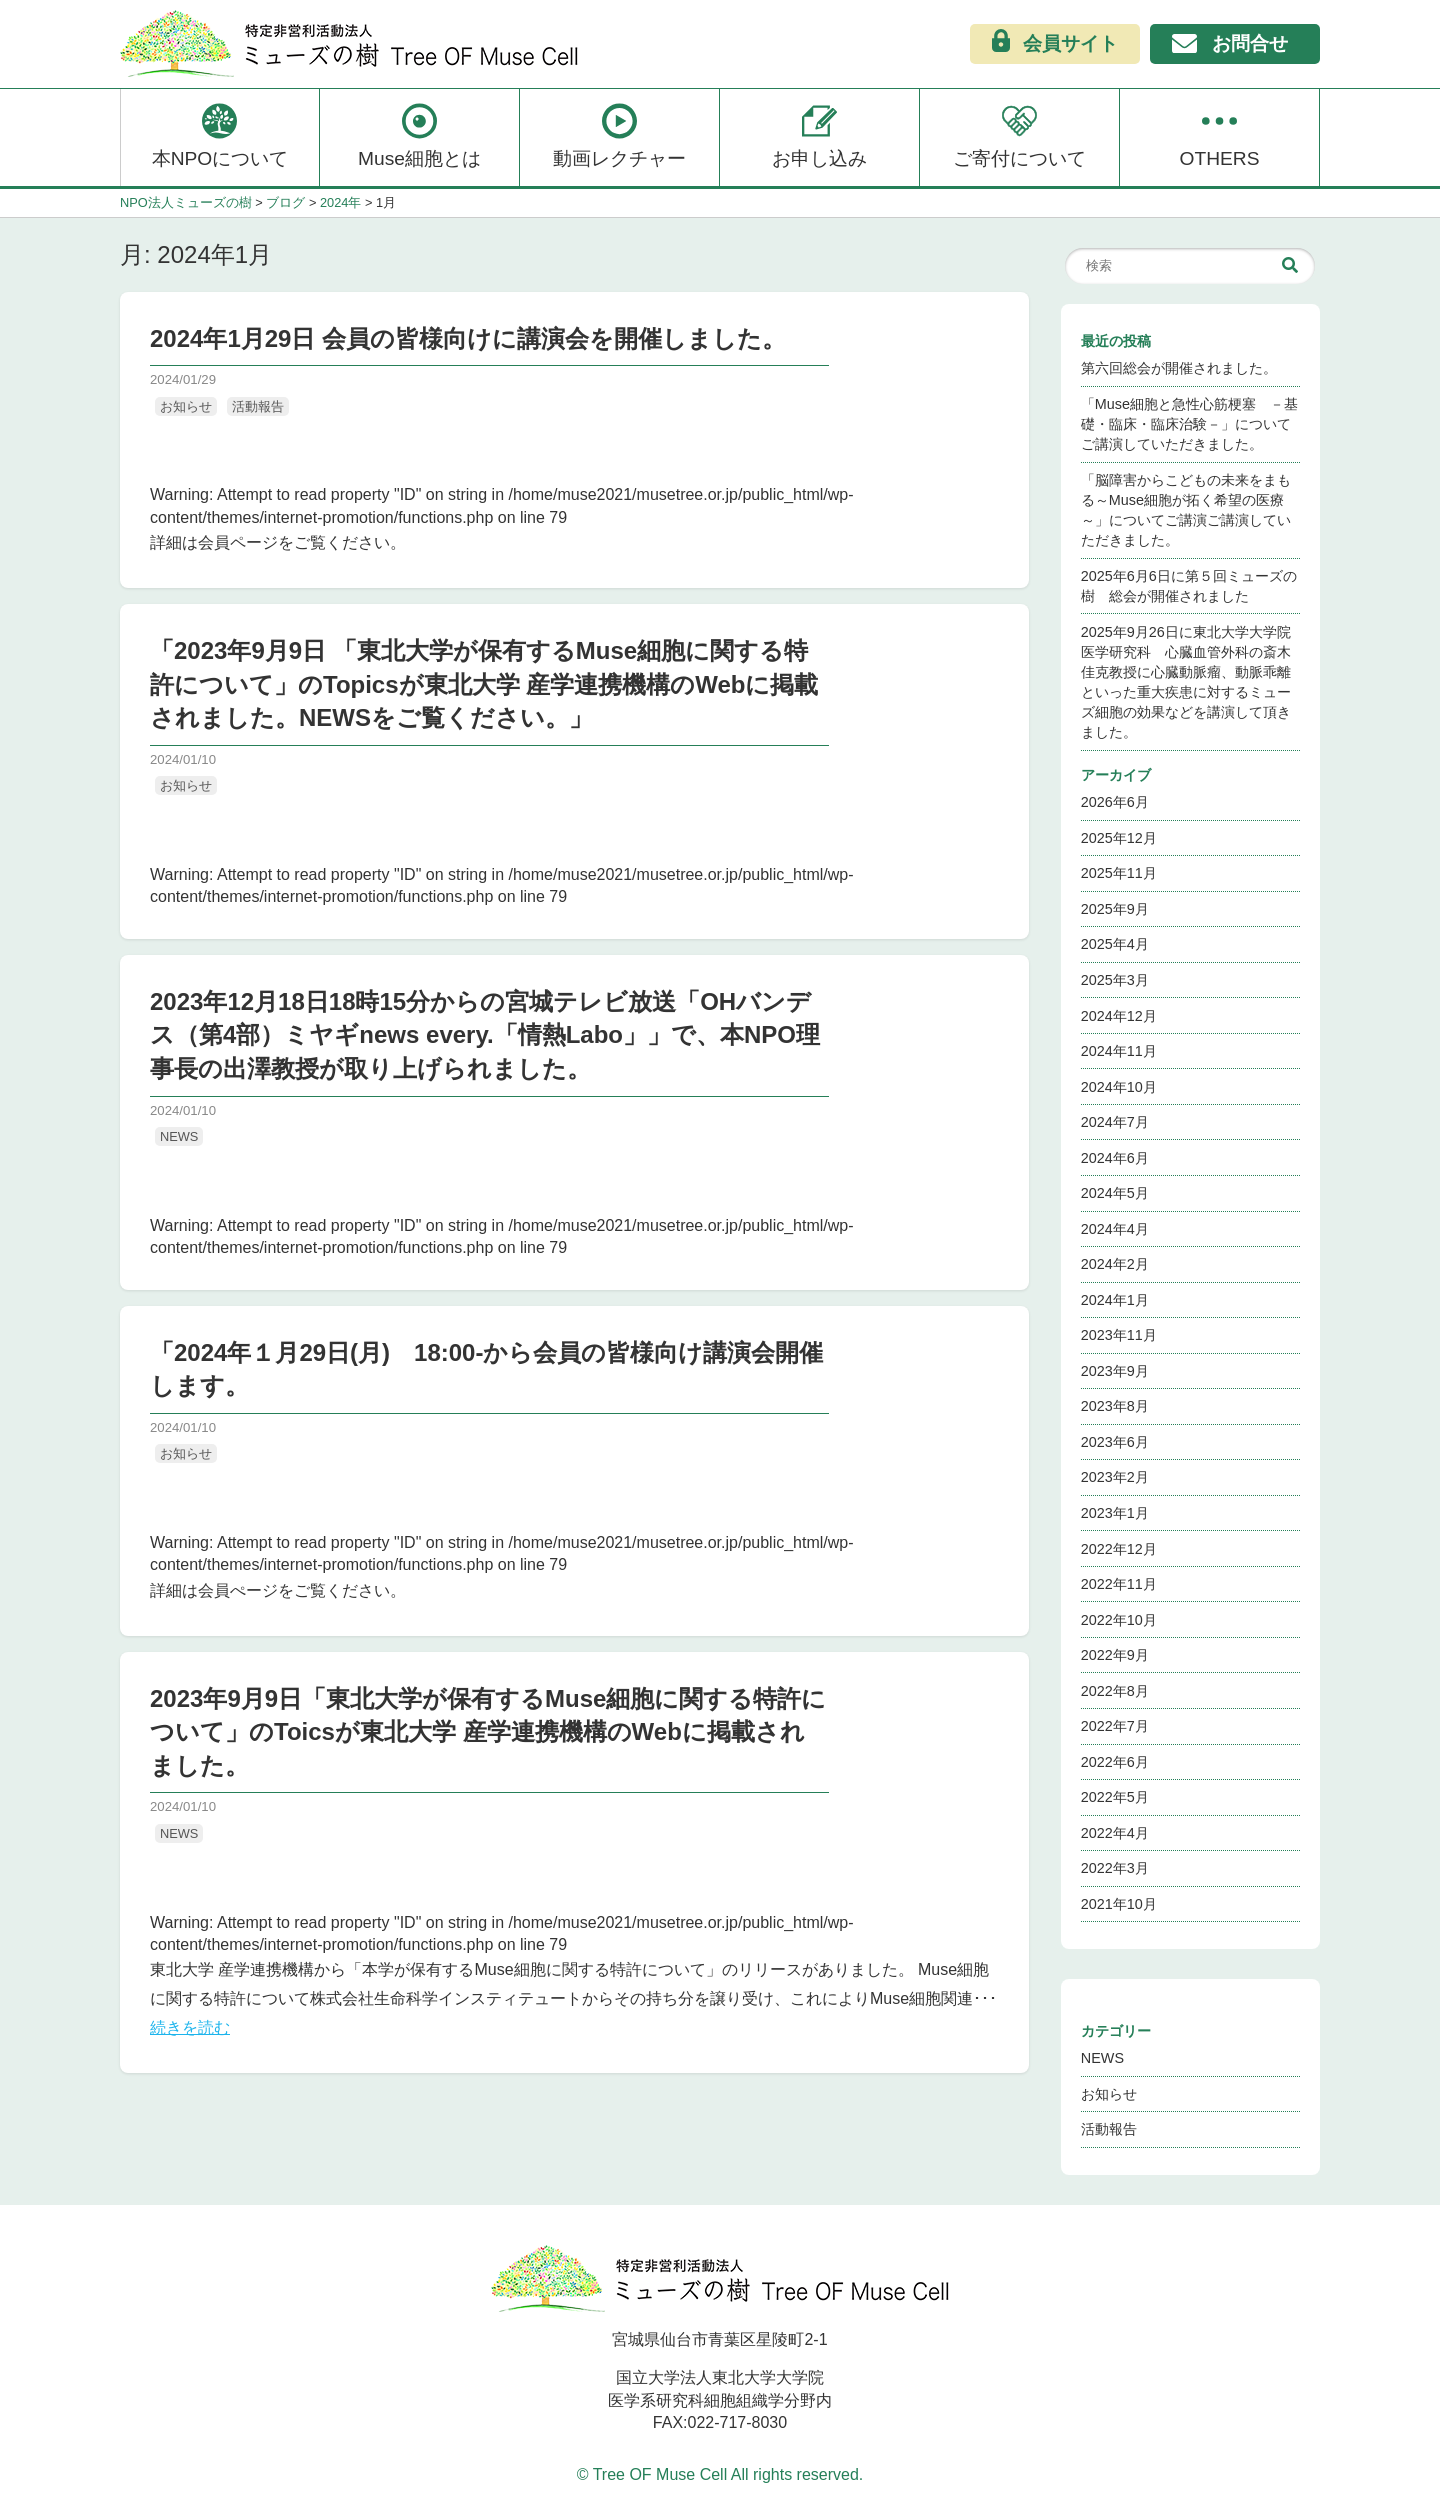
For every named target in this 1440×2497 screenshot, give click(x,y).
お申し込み (819, 135)
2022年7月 (1115, 1726)
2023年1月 (1115, 1513)
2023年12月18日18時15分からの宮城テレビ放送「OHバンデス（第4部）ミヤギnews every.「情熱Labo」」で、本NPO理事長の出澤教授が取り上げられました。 (485, 1035)
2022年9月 (1115, 1655)
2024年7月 (1115, 1122)
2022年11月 (1119, 1584)
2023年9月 (1115, 1371)
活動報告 (258, 406)
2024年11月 (1119, 1051)
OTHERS (1220, 135)
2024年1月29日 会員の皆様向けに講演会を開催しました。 (468, 338)
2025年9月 (1115, 909)
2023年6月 (1115, 1442)
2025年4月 (1115, 944)
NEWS (179, 1136)
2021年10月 (1119, 1904)
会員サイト (1055, 43)
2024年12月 (1119, 1016)
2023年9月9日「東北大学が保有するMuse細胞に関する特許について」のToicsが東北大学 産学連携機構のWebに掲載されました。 (488, 1732)
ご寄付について (1019, 135)
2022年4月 (1115, 1833)
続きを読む (190, 2027)
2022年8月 (1115, 1691)
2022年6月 (1115, 1762)
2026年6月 (1115, 802)
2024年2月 (1115, 1264)
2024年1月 (1115, 1300)
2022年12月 (1119, 1549)
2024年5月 (1115, 1193)
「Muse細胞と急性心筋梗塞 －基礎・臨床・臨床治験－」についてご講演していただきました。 (1189, 424)
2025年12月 (1119, 838)
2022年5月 (1115, 1797)
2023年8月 (1115, 1406)
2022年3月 (1115, 1868)
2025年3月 (1115, 980)
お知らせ (186, 406)
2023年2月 (1115, 1477)
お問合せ (1230, 45)
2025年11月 (1119, 873)
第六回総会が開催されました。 (1179, 368)
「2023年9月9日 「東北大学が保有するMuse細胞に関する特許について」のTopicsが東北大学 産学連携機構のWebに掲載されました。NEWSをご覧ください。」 (484, 684)
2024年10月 (1119, 1087)
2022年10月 (1119, 1620)
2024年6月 (1115, 1158)
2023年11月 (1119, 1335)
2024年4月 (1115, 1229)
